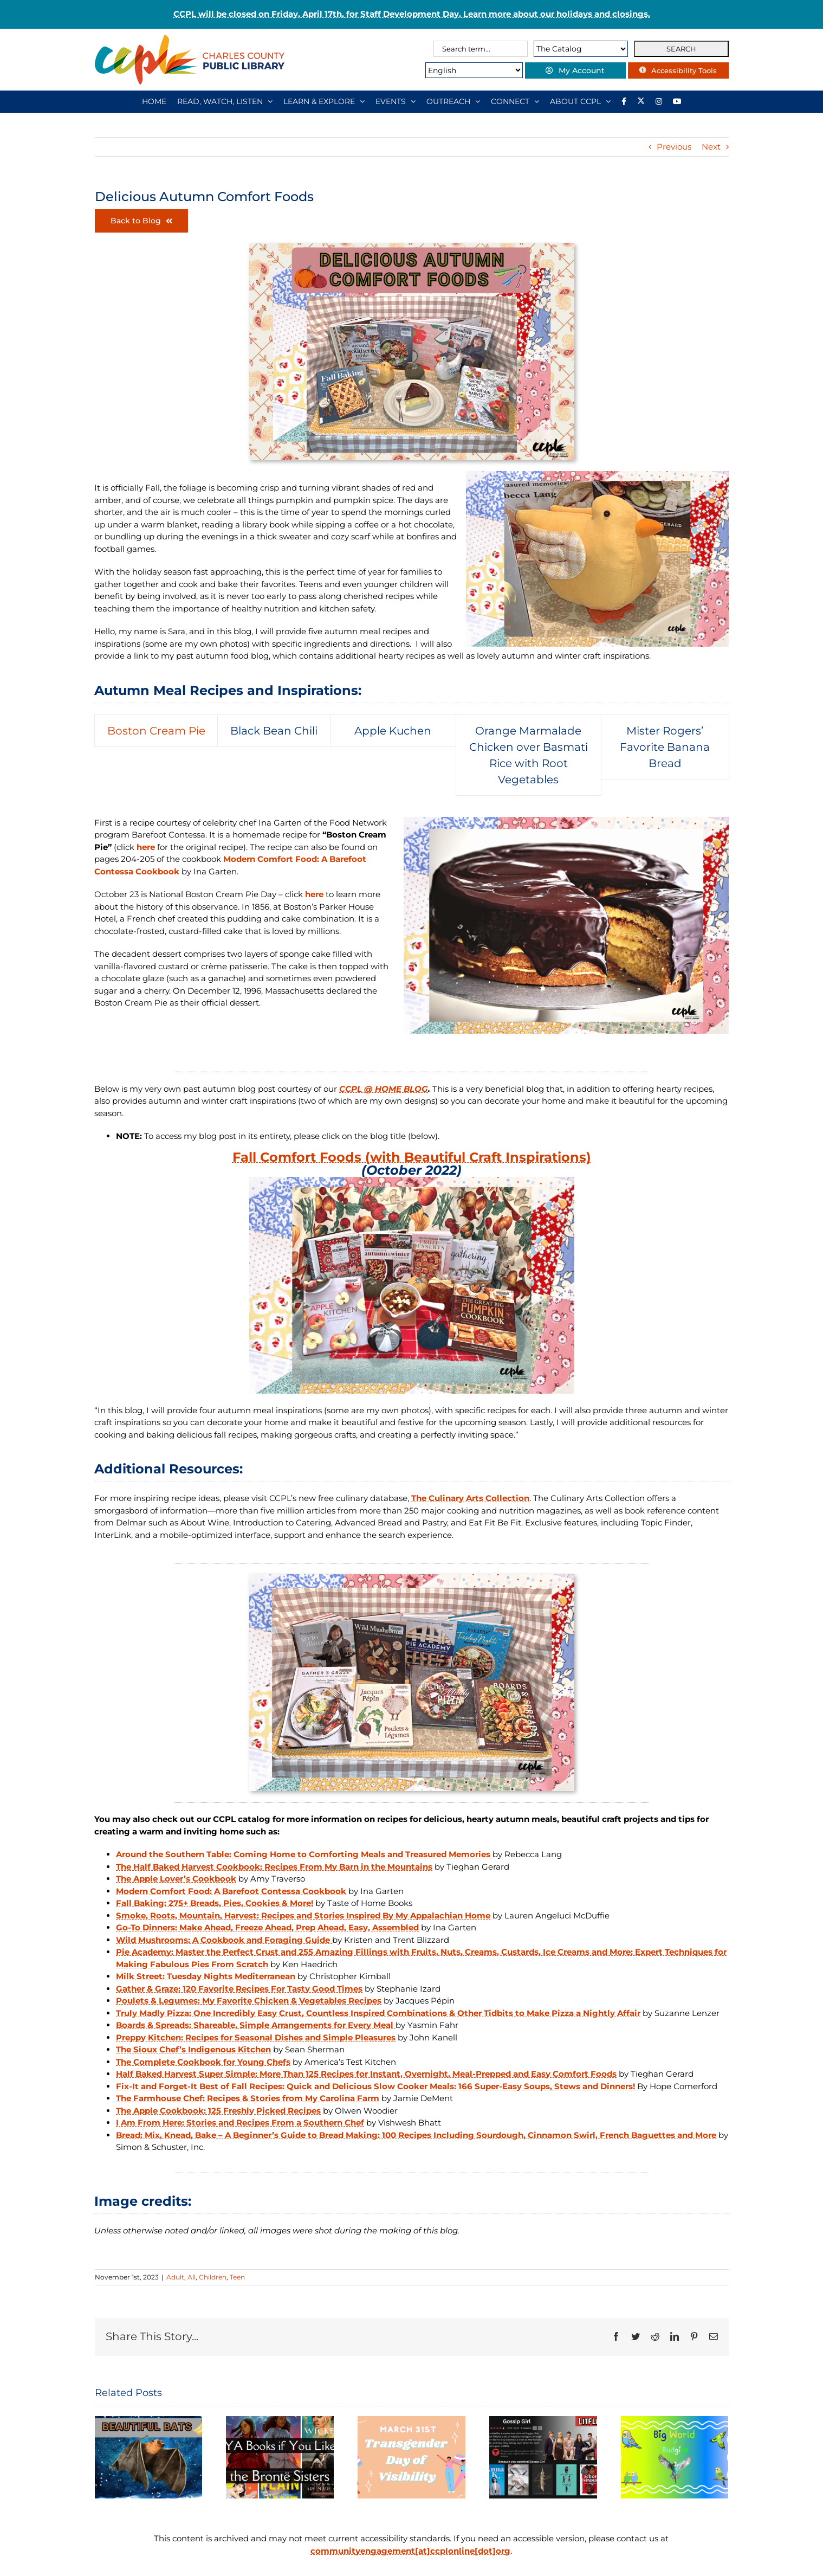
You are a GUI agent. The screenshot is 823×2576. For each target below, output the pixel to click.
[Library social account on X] (641, 101)
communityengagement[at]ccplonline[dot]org (410, 2551)
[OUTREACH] (453, 101)
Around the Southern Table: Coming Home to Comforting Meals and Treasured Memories (303, 1854)
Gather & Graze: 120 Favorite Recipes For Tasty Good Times (239, 1988)
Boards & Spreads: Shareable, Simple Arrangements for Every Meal (256, 2025)
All (191, 2277)
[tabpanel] (411, 925)
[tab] (155, 730)
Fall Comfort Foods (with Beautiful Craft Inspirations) (411, 1157)
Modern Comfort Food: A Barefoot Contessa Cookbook (231, 1891)
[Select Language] (459, 70)
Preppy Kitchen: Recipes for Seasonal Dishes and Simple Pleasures (256, 2037)
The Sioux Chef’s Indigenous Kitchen (193, 2049)
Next (711, 146)
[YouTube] (677, 101)
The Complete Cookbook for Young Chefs (203, 2062)
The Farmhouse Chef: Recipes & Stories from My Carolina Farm (247, 2098)
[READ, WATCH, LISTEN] (225, 101)
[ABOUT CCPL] (580, 101)
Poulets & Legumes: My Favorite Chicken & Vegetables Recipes (248, 2000)
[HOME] (154, 101)
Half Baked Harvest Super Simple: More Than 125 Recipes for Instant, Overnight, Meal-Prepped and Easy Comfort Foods (366, 2074)
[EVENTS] (395, 101)
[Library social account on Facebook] (624, 101)
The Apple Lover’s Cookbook (176, 1878)
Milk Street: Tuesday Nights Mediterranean (205, 1976)
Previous (674, 146)
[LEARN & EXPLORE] (324, 101)
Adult (175, 2277)
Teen (237, 2277)
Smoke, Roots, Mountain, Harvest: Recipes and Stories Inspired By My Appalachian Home (303, 1915)
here (146, 847)
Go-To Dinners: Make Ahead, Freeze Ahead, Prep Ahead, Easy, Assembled (267, 1927)
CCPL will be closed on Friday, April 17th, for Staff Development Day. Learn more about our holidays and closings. (411, 14)
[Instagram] (659, 101)
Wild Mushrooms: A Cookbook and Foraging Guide (224, 1940)
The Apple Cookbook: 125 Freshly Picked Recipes (218, 2110)
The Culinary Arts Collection (470, 1498)
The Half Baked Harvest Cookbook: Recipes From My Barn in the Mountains (274, 1867)
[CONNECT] (515, 101)
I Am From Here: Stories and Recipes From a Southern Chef (240, 2122)
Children (212, 2277)
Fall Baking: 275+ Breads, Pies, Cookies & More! (214, 1903)
